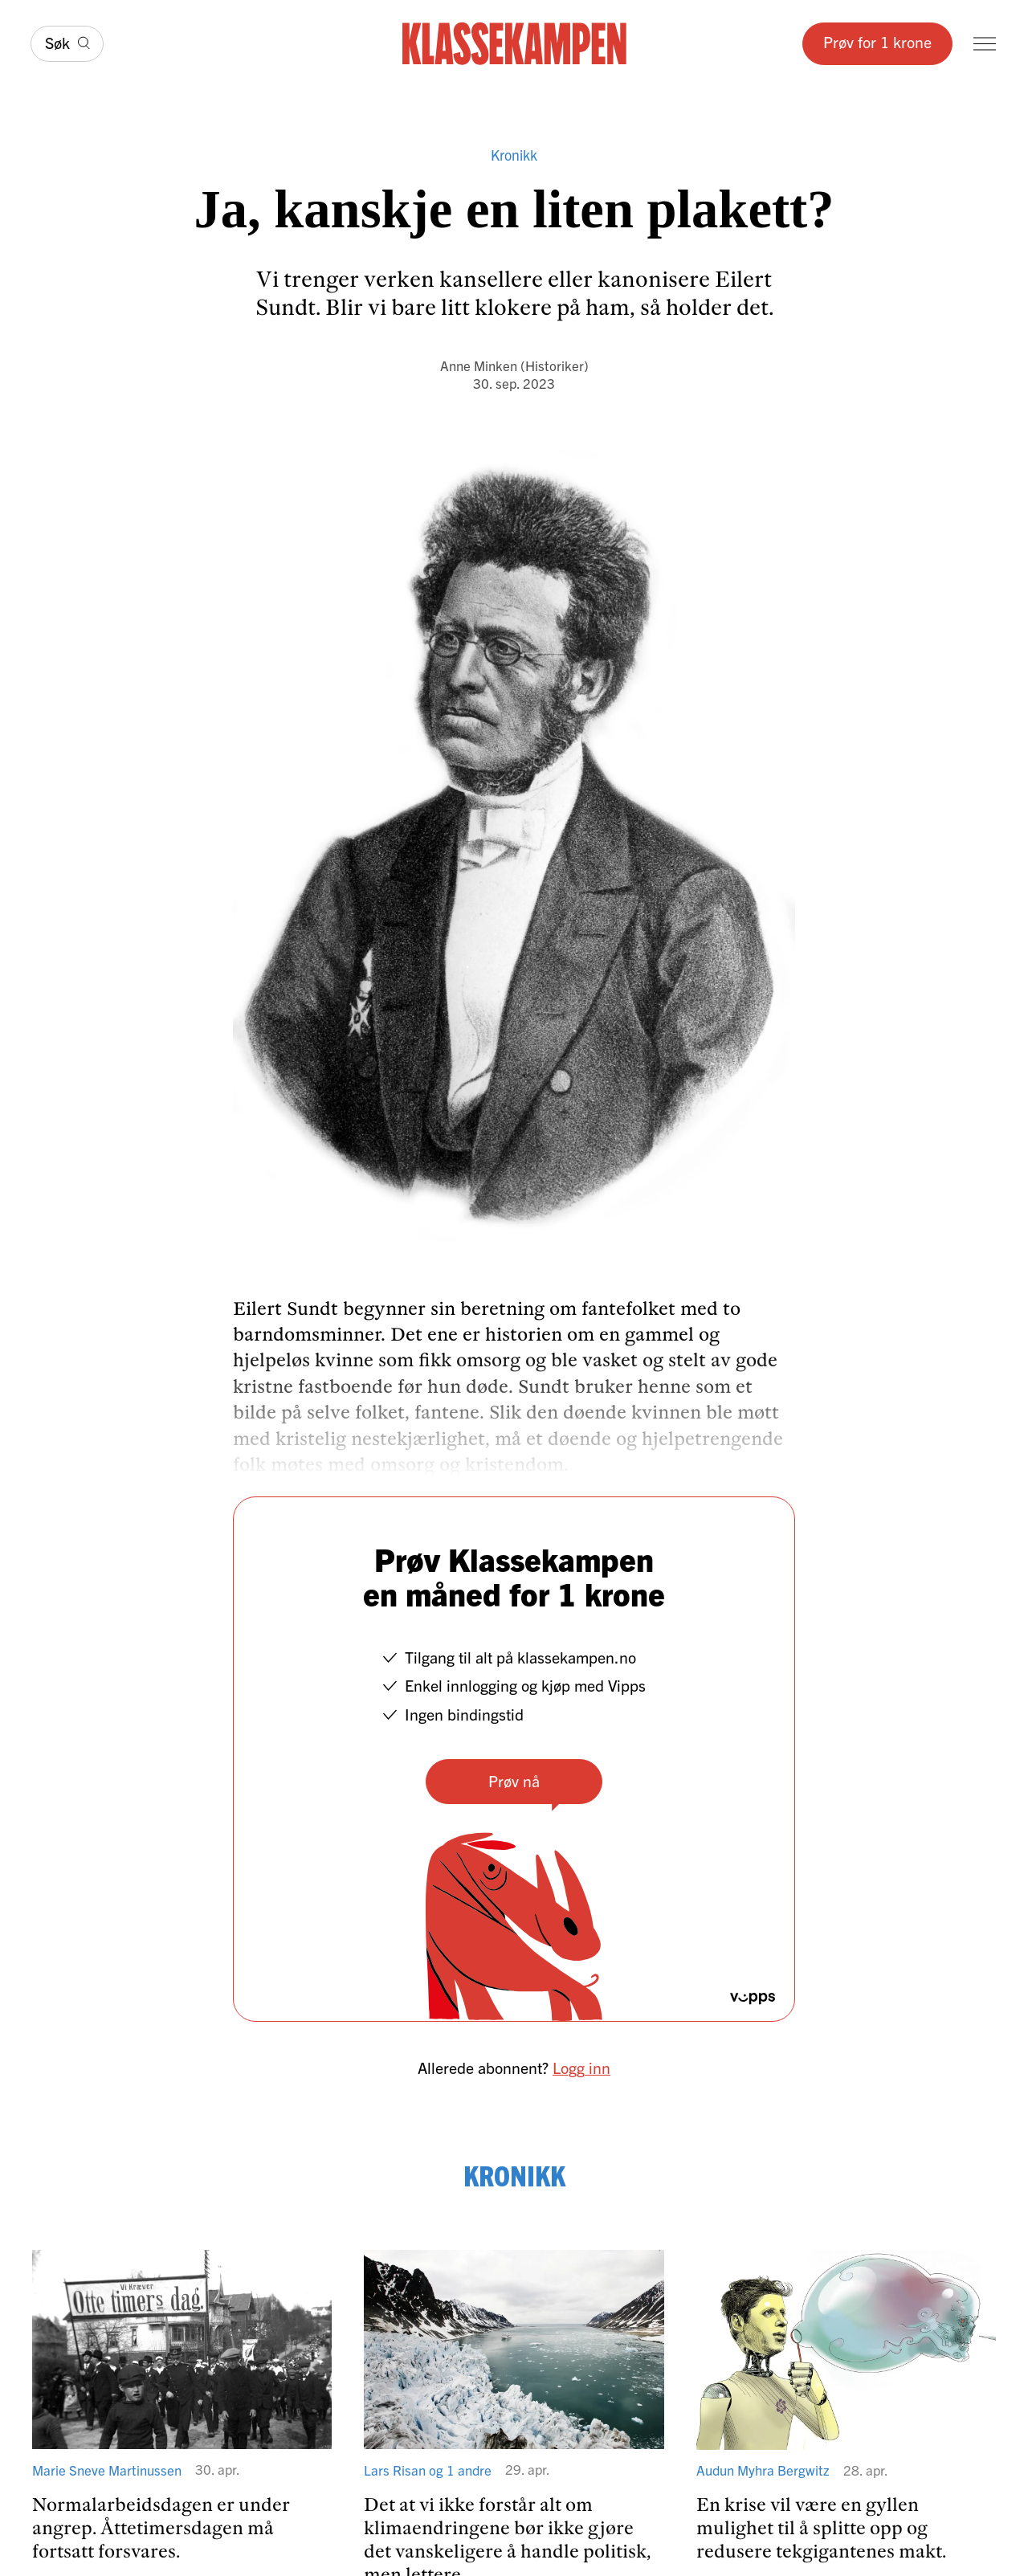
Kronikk (514, 154)
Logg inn (581, 2067)
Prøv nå (514, 1780)
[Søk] (67, 44)
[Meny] (984, 44)
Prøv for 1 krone (877, 41)
